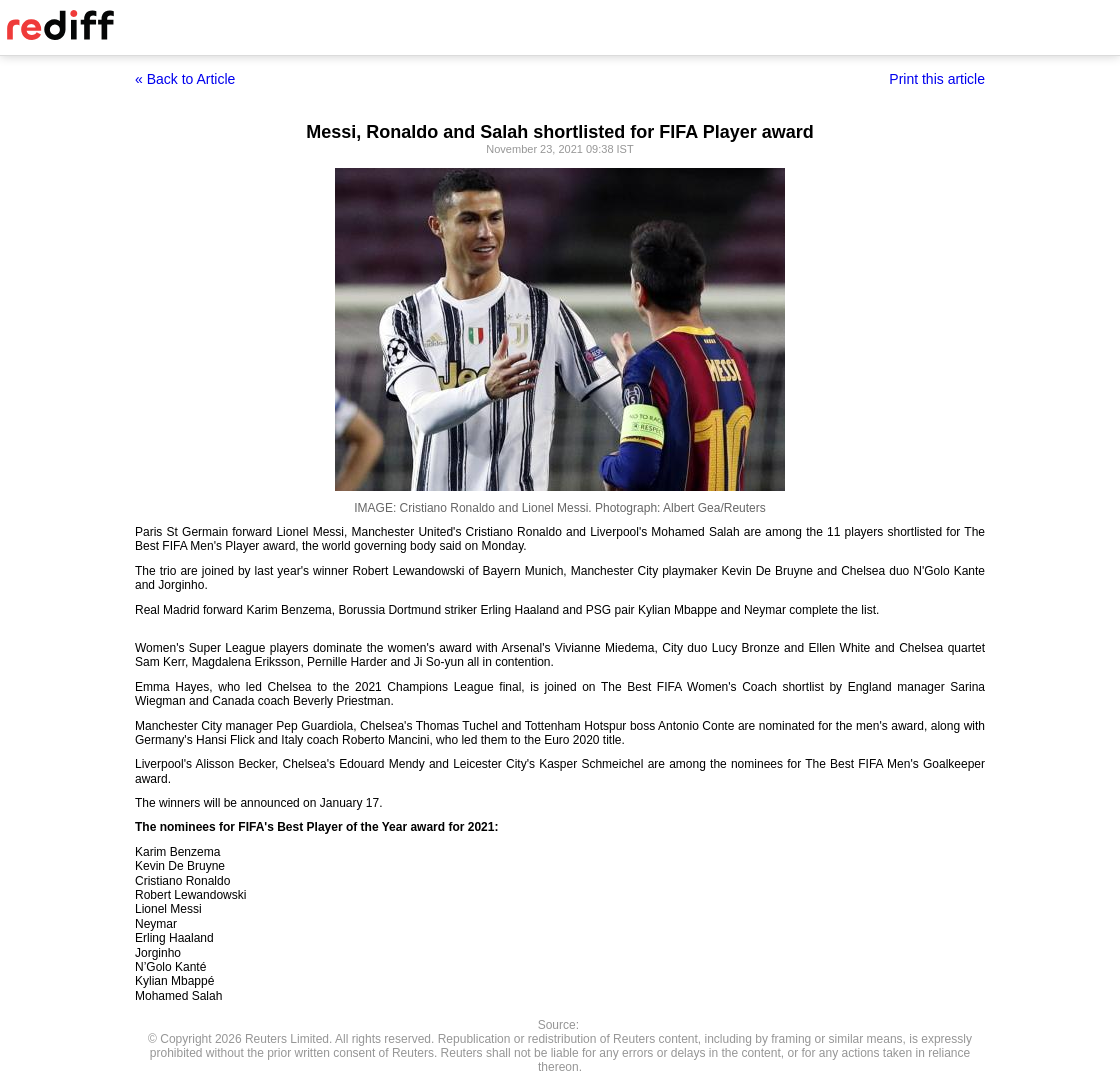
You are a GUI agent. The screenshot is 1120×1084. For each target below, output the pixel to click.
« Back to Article (185, 79)
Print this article (937, 79)
